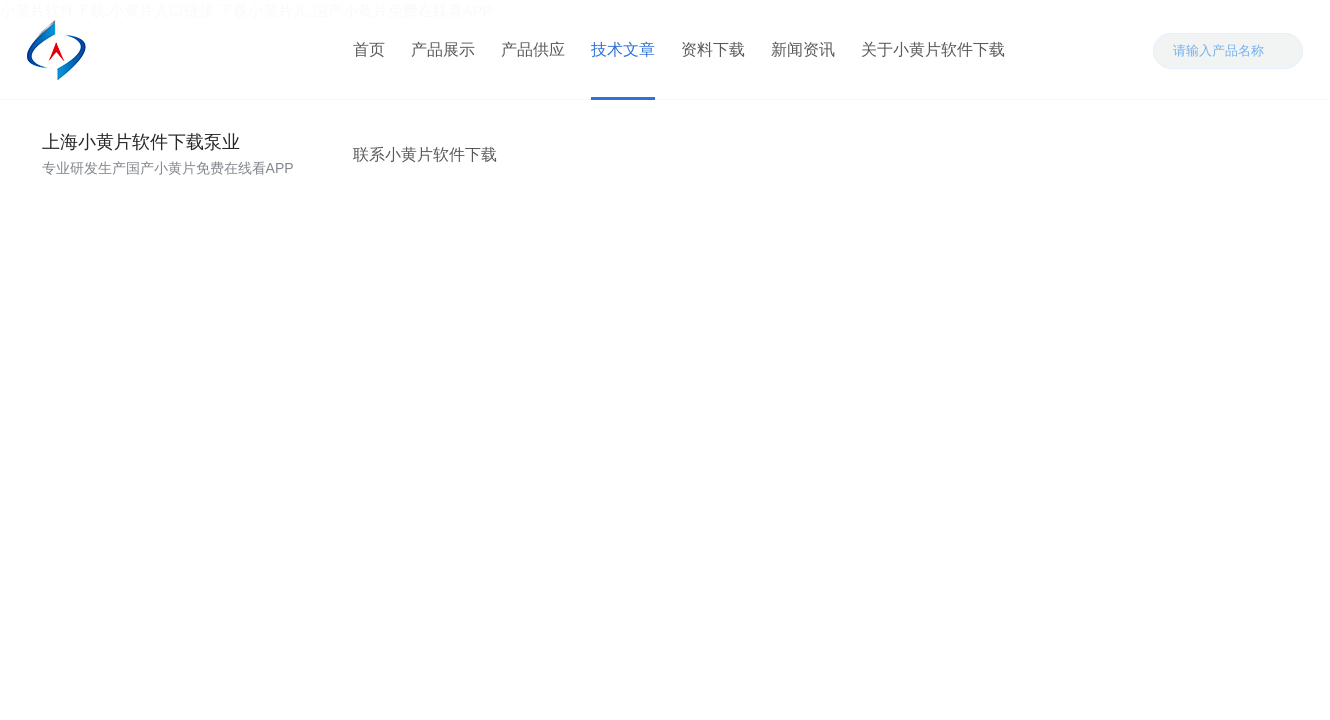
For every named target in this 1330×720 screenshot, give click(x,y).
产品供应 (533, 49)
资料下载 (713, 49)
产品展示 (443, 49)
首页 (369, 49)
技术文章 (623, 49)
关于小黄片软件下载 (933, 49)
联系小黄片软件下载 (425, 154)
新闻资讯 (803, 49)
